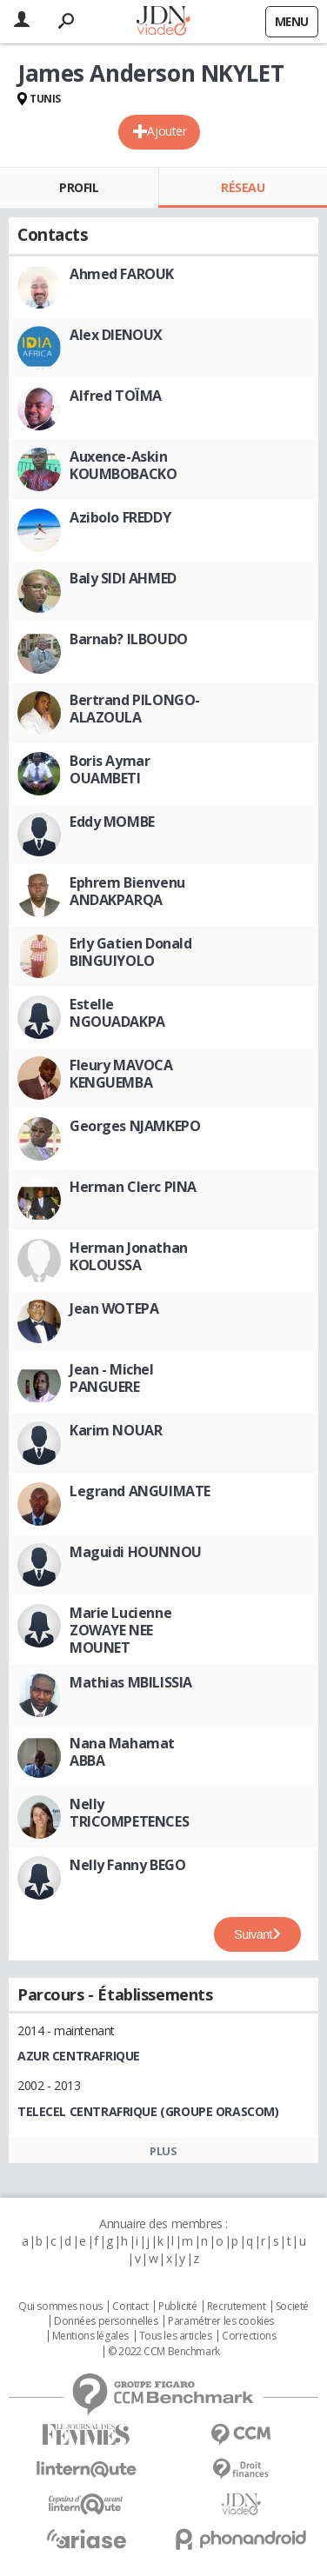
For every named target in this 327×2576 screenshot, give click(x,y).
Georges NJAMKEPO (135, 1125)
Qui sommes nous (60, 2306)
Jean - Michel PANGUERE (112, 1378)
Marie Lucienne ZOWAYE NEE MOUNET (120, 1630)
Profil (78, 187)
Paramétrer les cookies (221, 2321)
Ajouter (166, 131)
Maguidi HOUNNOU (136, 1551)
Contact (130, 2306)
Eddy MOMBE (112, 821)
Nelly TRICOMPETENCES (129, 1812)
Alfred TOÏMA (116, 395)
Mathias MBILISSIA (131, 1682)
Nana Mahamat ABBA (122, 1752)
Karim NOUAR (116, 1430)
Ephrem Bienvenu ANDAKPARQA (127, 891)
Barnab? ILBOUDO (129, 639)
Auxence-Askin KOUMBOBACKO (123, 465)
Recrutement (236, 2306)
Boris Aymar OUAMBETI (110, 769)
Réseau (242, 187)
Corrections (249, 2336)
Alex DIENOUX (116, 334)
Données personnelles (106, 2321)
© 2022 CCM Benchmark (164, 2352)
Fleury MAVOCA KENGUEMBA (121, 1073)
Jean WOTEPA (114, 1308)
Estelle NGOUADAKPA (117, 1013)
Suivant (253, 1934)
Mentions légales (90, 2336)
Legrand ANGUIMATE (140, 1491)
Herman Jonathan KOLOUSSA (129, 1256)
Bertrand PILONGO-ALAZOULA (135, 708)
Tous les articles (175, 2336)
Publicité (177, 2306)
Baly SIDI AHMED (123, 578)
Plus (163, 2151)
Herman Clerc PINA (133, 1186)
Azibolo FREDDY (120, 517)
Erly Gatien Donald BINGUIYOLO (130, 952)
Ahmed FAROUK (122, 273)
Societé (292, 2306)
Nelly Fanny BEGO (127, 1864)
